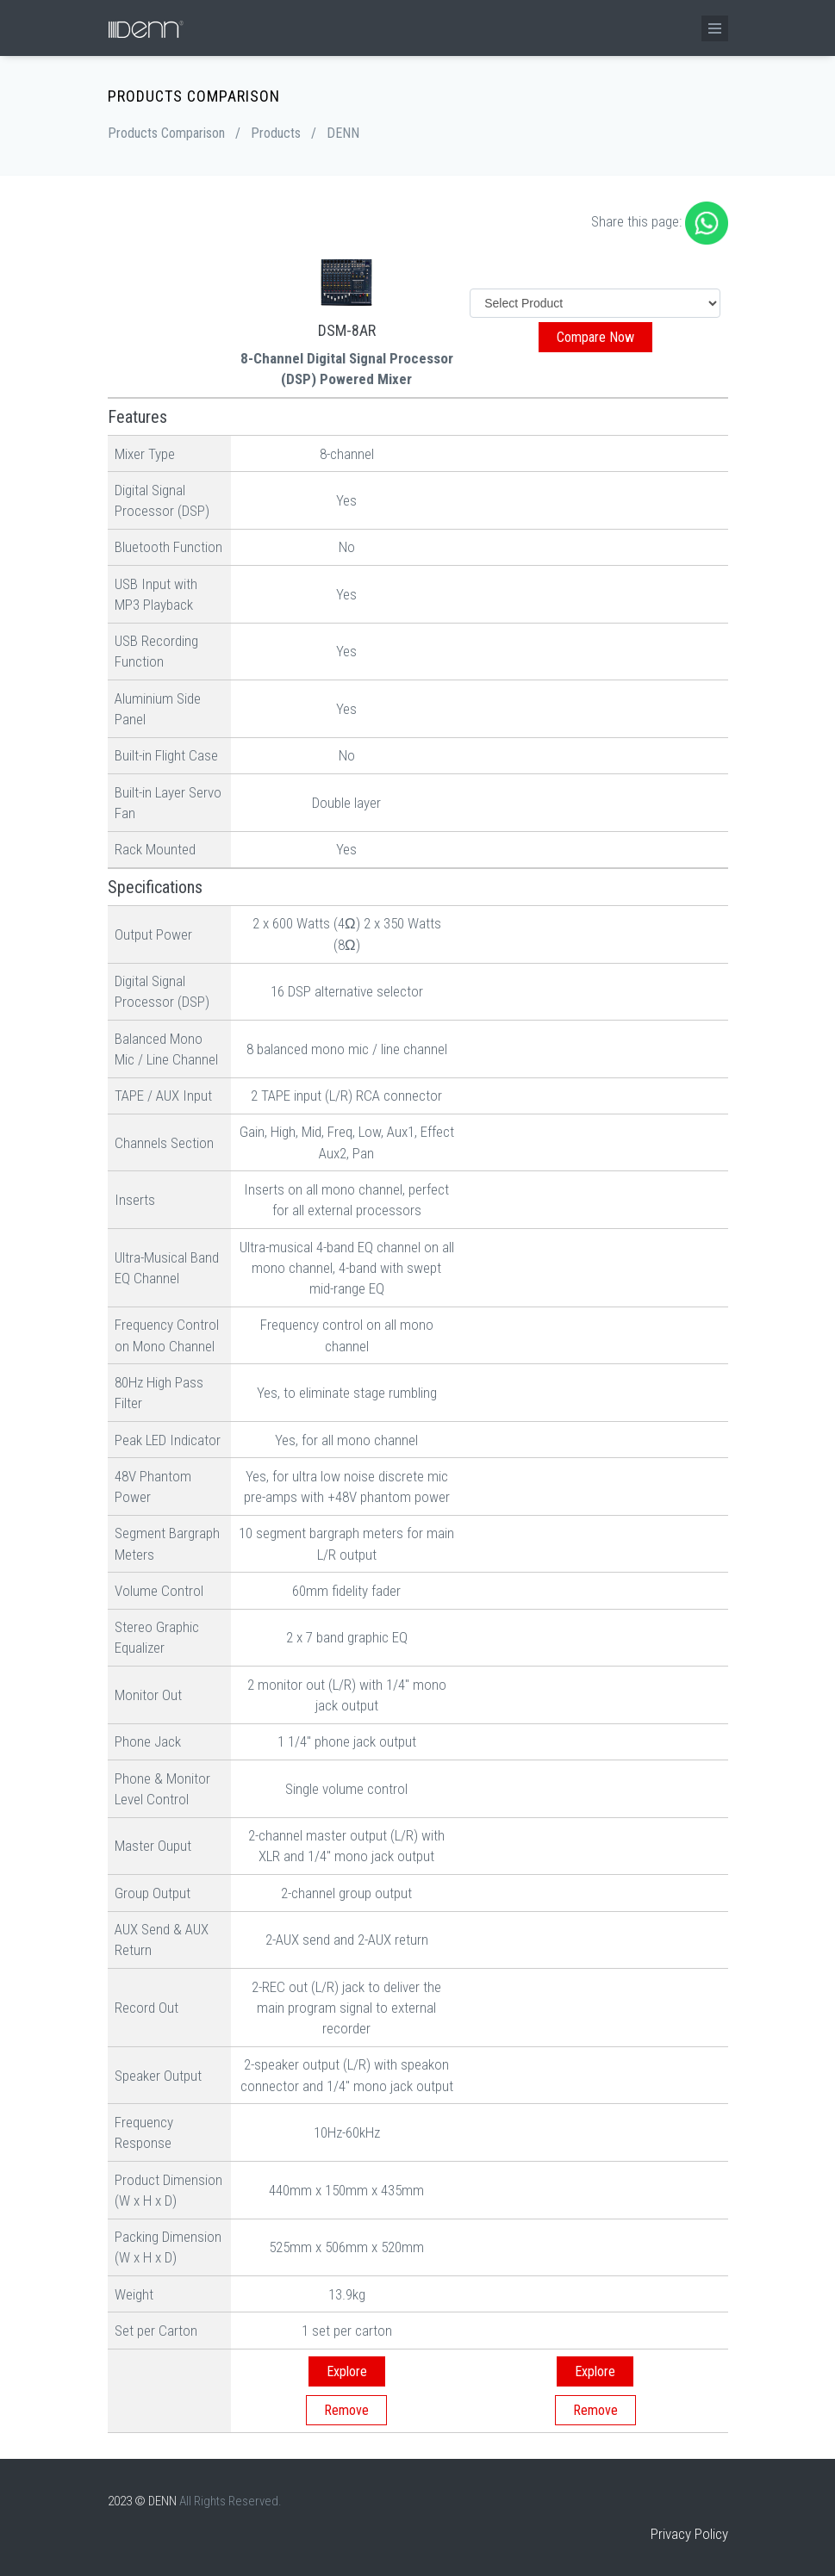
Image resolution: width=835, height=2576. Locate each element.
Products (276, 133)
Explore (347, 2371)
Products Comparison (166, 133)
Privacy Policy (689, 2533)
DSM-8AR (347, 330)
